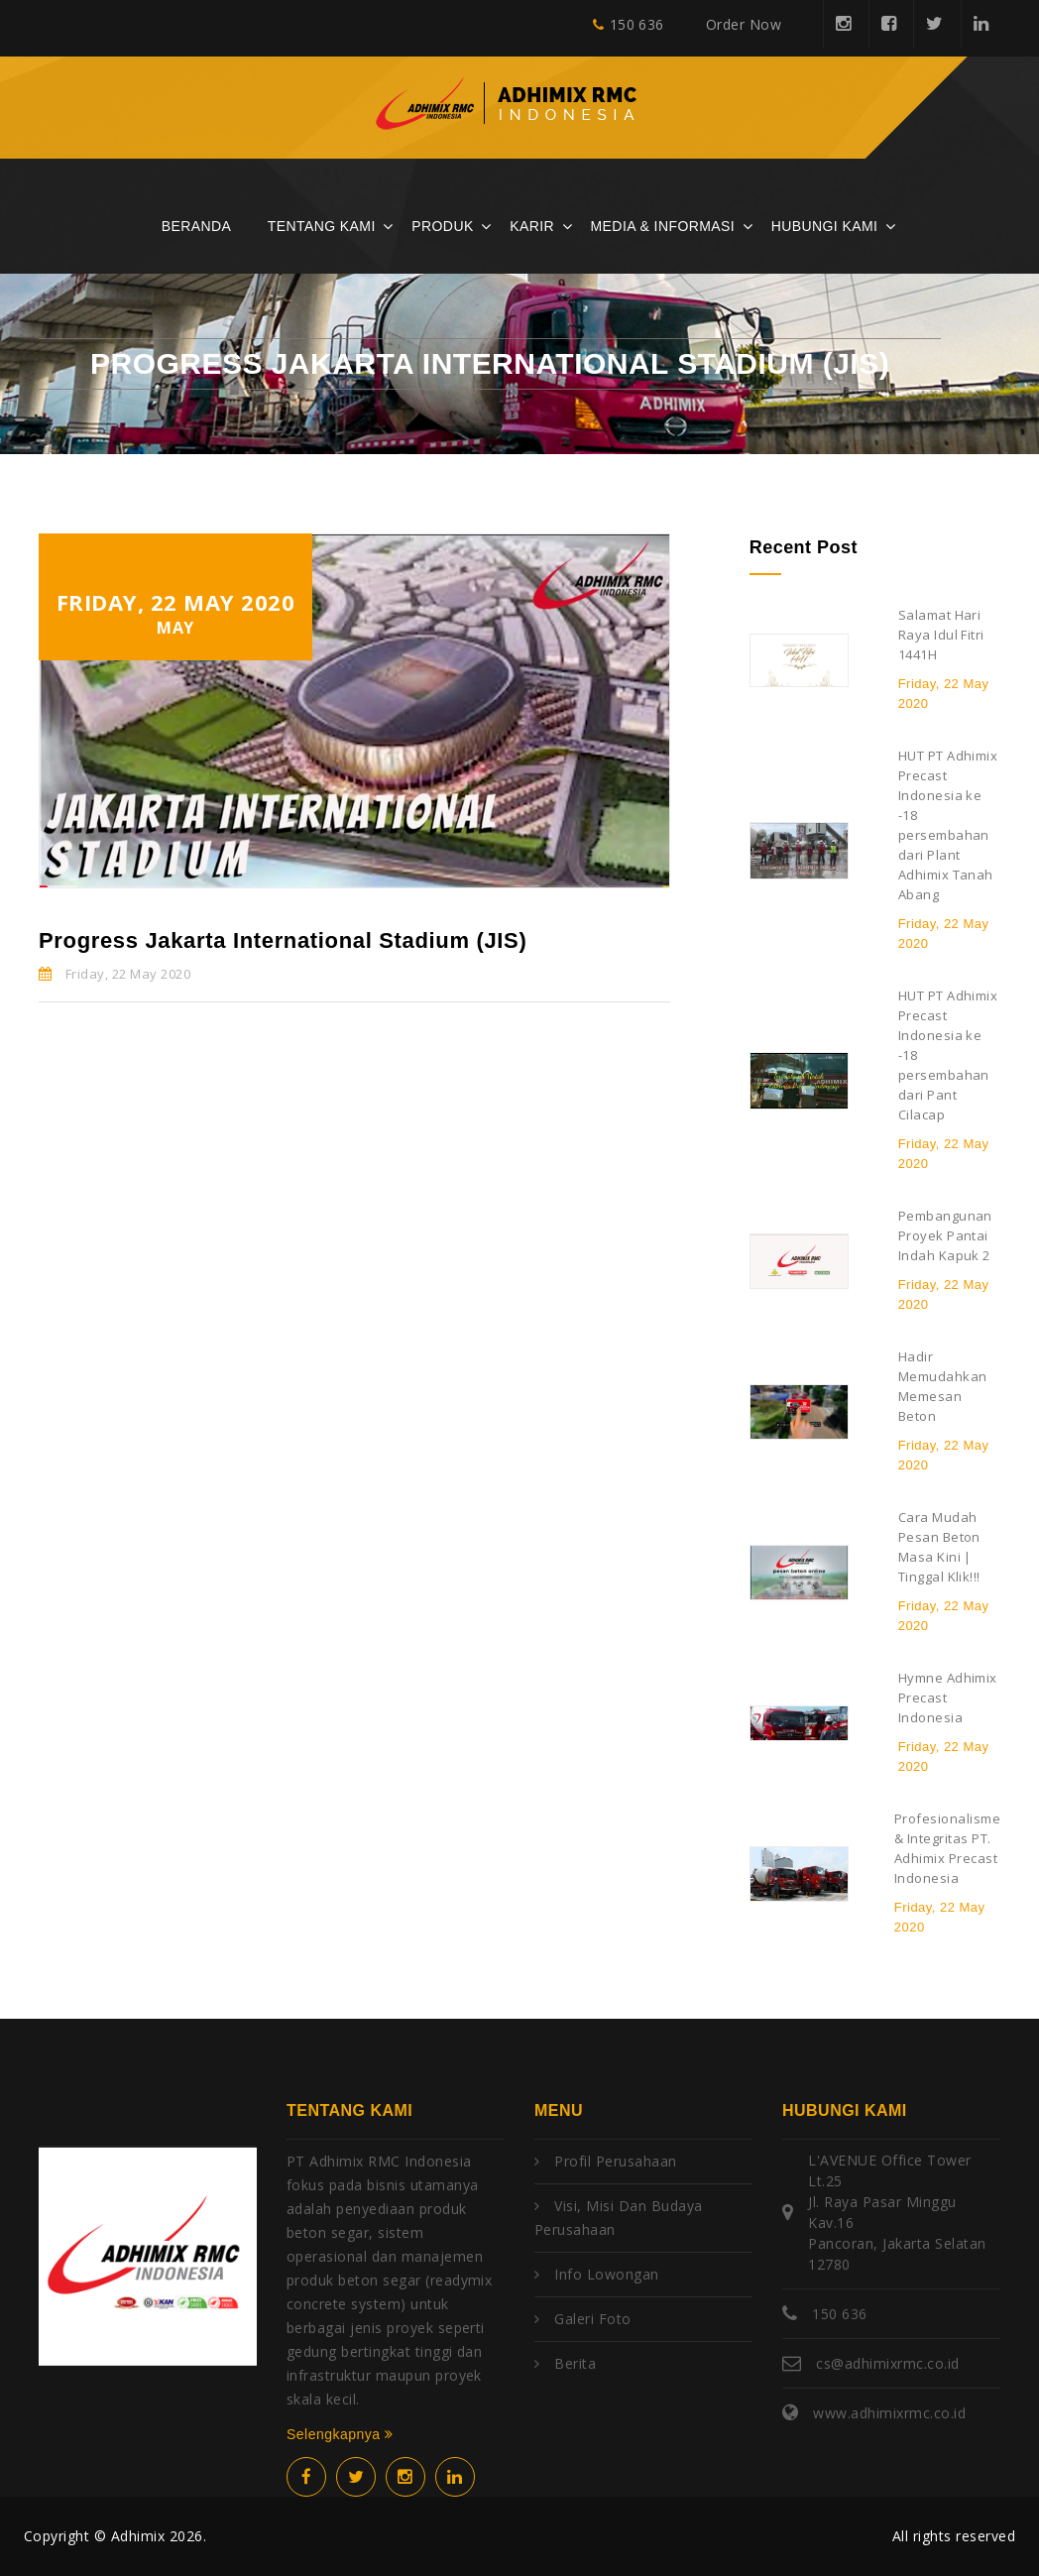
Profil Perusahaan (615, 2161)
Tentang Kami (322, 226)
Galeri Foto (592, 2318)
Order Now (743, 24)
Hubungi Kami (824, 226)
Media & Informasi (663, 226)
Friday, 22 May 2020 (114, 974)
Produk (442, 226)
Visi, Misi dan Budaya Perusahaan (618, 2217)
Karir (532, 226)
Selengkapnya (340, 2434)
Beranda (197, 226)
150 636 (628, 24)
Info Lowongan (606, 2274)
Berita (575, 2363)
